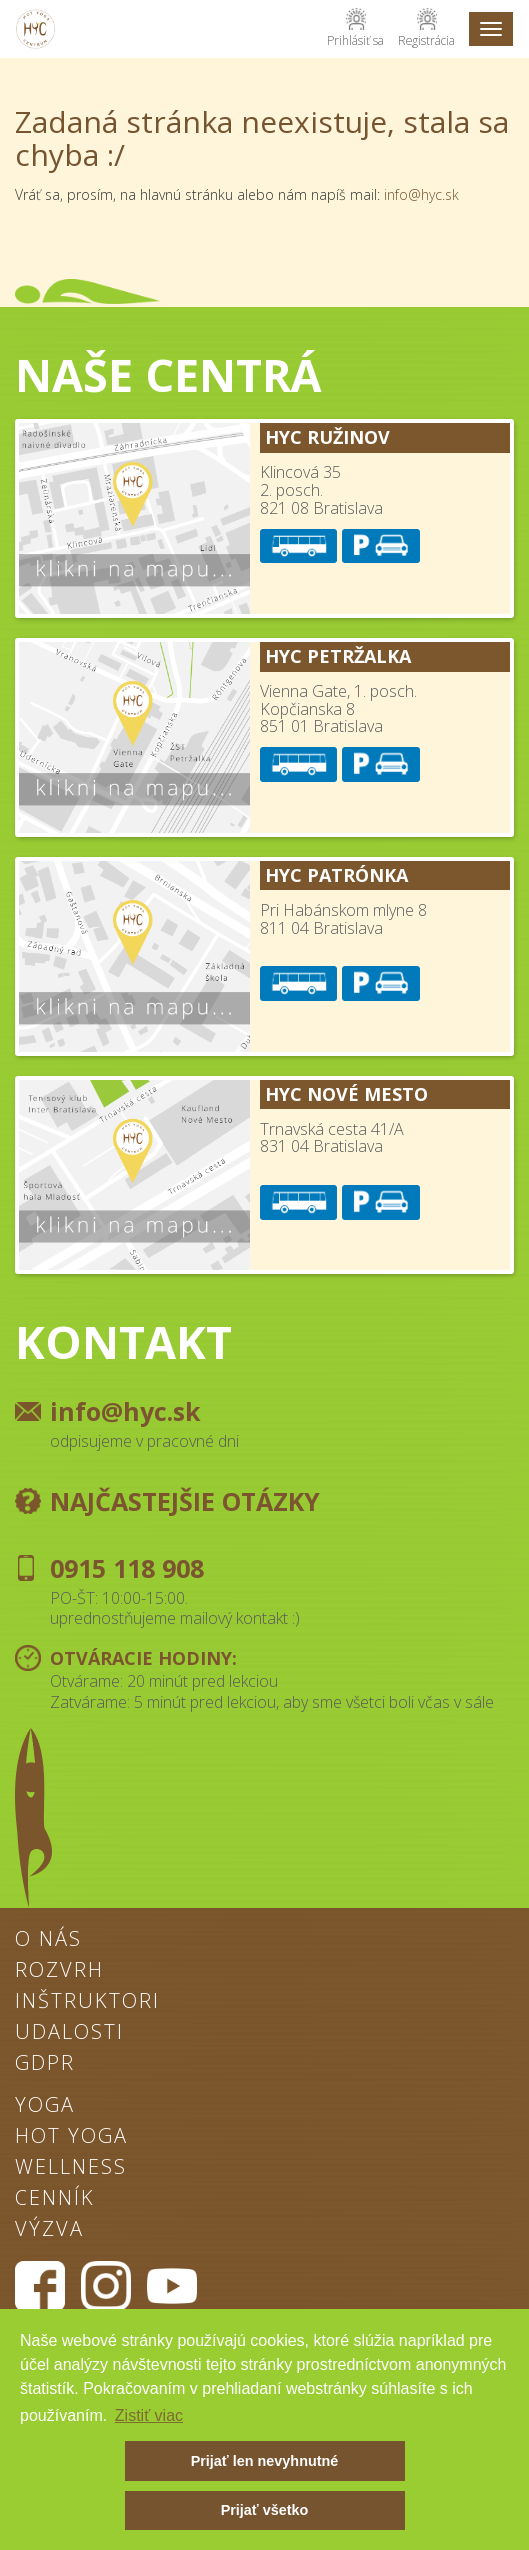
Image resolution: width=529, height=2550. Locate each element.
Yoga (45, 2106)
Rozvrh (59, 1971)
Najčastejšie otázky (185, 1501)
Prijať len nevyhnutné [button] (265, 2461)
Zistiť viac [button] (149, 2415)
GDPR (45, 2064)
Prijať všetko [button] (265, 2510)
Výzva (49, 2230)
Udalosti (69, 2033)
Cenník (55, 2199)
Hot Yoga (71, 2137)
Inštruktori (87, 2002)
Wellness (71, 2168)
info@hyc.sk (421, 194)
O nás (48, 1940)
